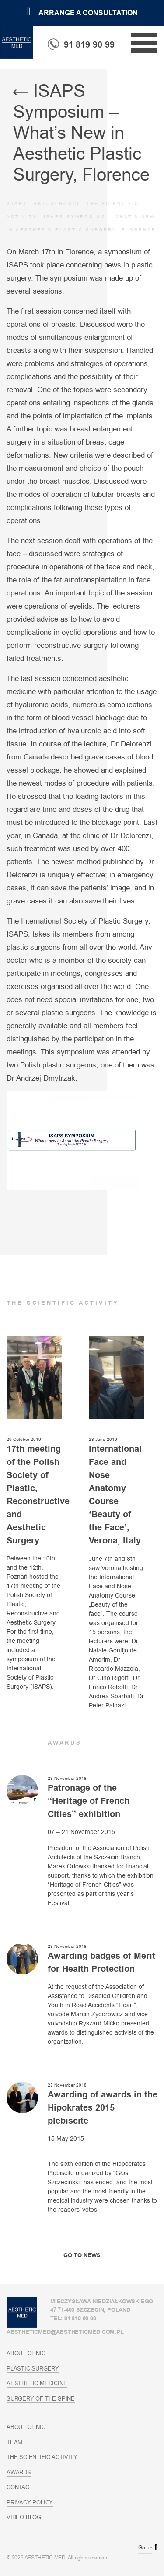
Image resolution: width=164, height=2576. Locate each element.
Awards (19, 2472)
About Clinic (26, 2353)
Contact (20, 2487)
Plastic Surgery (33, 2368)
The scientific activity (42, 2457)
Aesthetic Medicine (37, 2383)
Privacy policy (30, 2502)
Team (14, 2442)
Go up (145, 2547)
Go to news (82, 2255)
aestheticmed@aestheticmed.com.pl (65, 2332)
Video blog (24, 2517)
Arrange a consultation (82, 13)
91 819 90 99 (81, 44)
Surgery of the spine (41, 2398)
